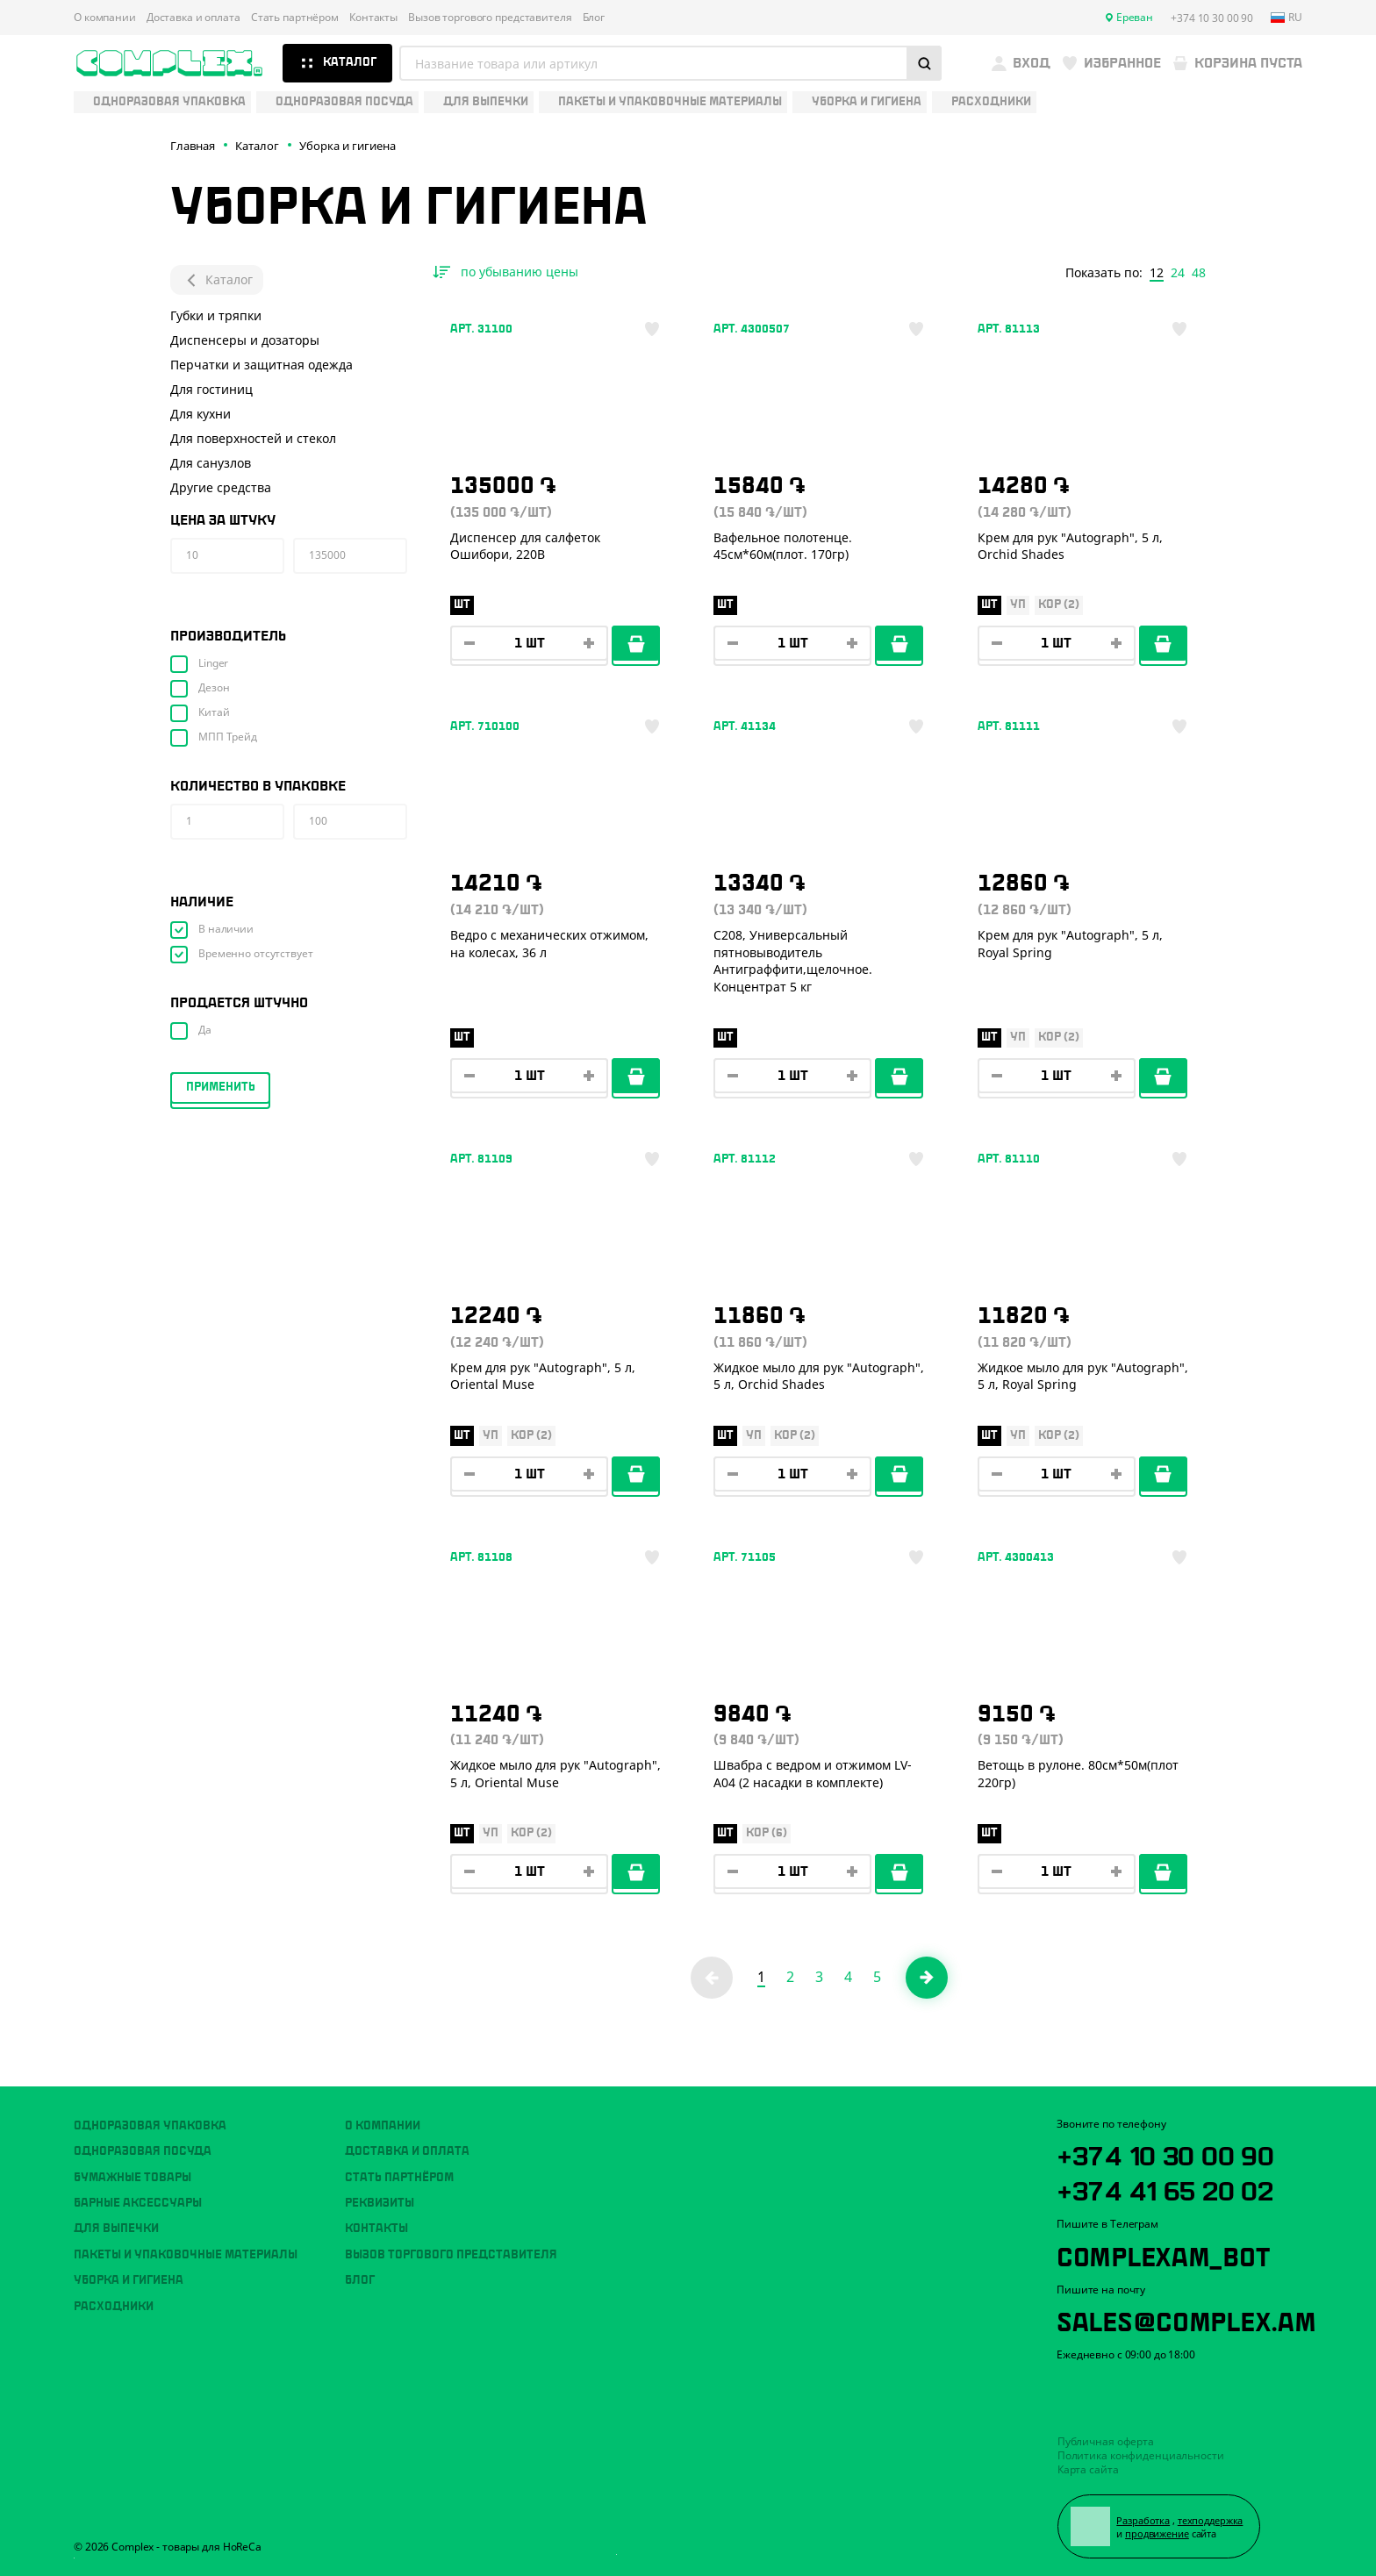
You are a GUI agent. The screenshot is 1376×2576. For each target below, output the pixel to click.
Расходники (114, 2306)
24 (1178, 273)
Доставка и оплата (193, 17)
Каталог (217, 279)
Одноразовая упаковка (150, 2126)
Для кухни (200, 413)
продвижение (1157, 2533)
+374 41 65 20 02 (1165, 2188)
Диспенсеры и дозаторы (244, 340)
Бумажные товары (132, 2177)
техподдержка (1210, 2520)
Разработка (1143, 2520)
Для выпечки (116, 2228)
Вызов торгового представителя (490, 17)
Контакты (373, 17)
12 (1157, 273)
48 (1199, 273)
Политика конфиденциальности (1140, 2455)
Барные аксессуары (138, 2203)
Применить (220, 1087)
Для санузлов (210, 462)
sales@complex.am (1186, 2319)
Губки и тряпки (216, 315)
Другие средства (220, 487)
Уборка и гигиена (128, 2280)
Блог (594, 17)
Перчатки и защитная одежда (261, 364)
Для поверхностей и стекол (253, 438)
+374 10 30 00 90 (1165, 2153)
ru (1286, 17)
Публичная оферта (1105, 2441)
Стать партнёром (295, 17)
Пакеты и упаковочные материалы (185, 2255)
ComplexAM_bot (1163, 2254)
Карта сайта (1088, 2469)
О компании (105, 17)
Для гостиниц (211, 389)
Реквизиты (379, 2203)
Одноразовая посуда (142, 2151)
